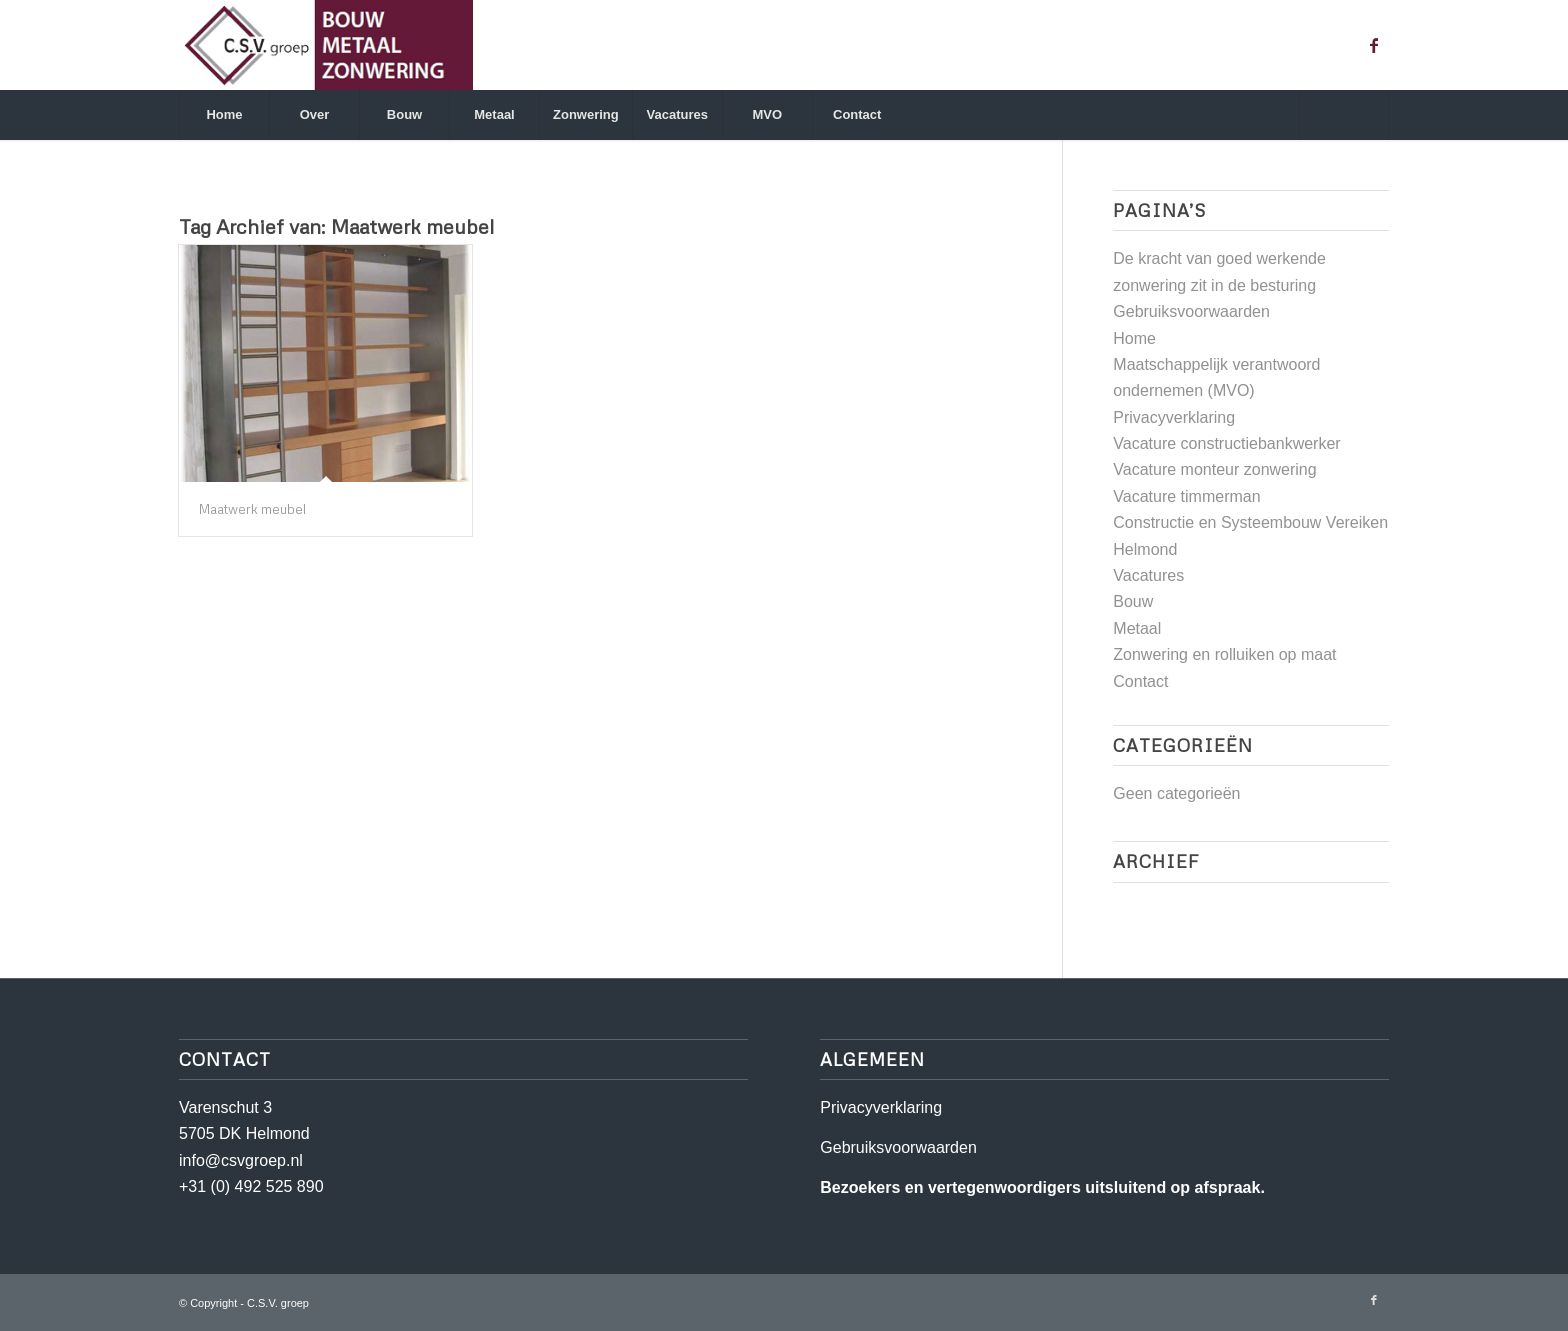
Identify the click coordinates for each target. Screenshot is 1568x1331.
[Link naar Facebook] (1374, 45)
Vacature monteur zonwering (1214, 469)
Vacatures (1148, 575)
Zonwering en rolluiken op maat (1224, 654)
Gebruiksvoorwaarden (1191, 311)
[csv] (326, 45)
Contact (1140, 681)
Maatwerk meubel (252, 509)
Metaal (1137, 628)
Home (1134, 338)
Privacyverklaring (1174, 417)
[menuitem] (224, 115)
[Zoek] (1344, 115)
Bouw (1133, 601)
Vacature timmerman (1186, 496)
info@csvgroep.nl (241, 1160)
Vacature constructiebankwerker (1226, 443)
